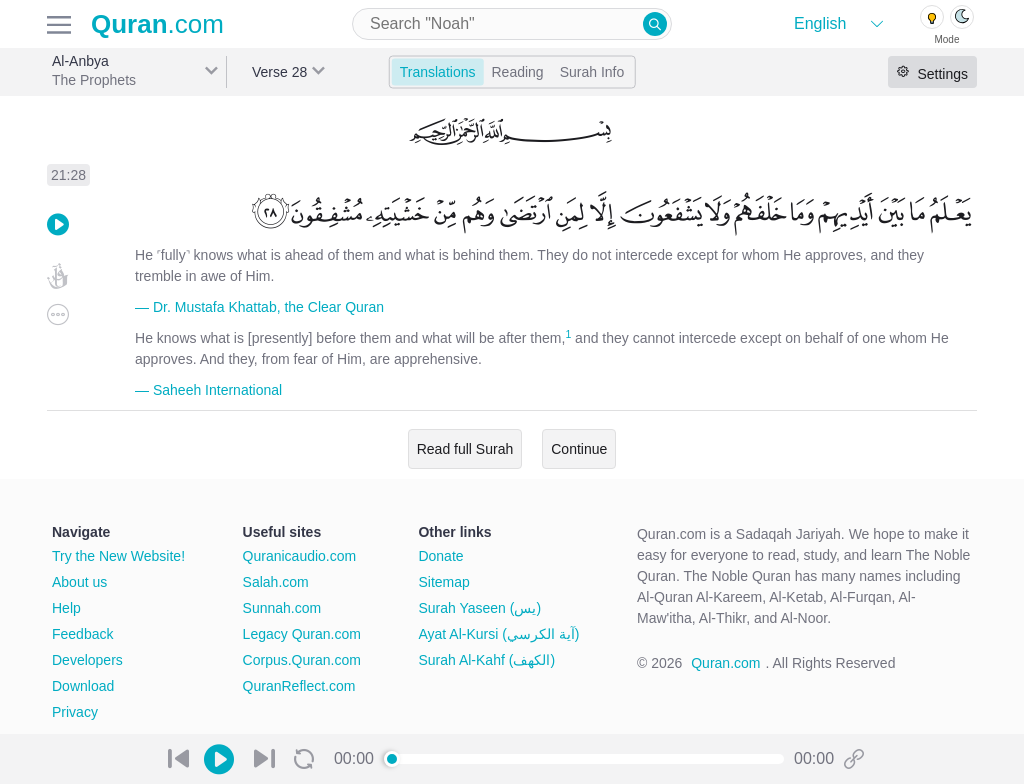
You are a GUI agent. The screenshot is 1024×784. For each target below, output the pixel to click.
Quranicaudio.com (300, 556)
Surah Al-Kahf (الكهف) (486, 660)
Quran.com (725, 663)
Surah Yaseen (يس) (479, 608)
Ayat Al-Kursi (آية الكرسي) (498, 634)
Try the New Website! (118, 556)
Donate (440, 556)
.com (157, 24)
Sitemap (443, 582)
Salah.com (276, 582)
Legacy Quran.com (302, 634)
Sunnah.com (282, 608)
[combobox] (512, 24)
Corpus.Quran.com (302, 660)
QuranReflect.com (299, 686)
